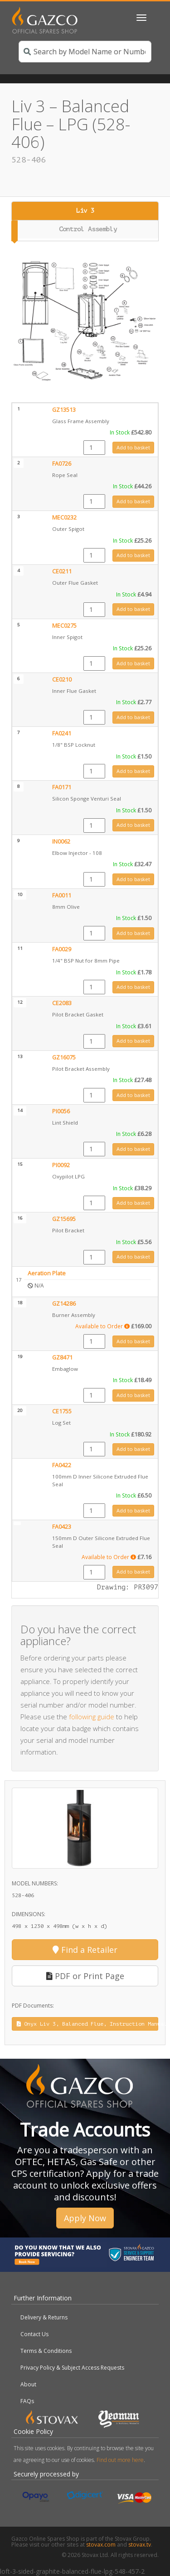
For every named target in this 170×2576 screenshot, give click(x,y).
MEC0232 (64, 517)
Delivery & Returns (44, 2317)
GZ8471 (62, 1357)
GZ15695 (64, 1219)
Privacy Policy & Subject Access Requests (72, 2367)
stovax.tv (139, 2544)
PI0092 (61, 1165)
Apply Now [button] (85, 2218)
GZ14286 (64, 1303)
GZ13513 (64, 410)
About (28, 2384)
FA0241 (61, 733)
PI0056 (61, 1111)
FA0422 (61, 1465)
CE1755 (62, 1411)
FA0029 (61, 949)
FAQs (27, 2401)
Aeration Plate (47, 1273)
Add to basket (133, 447)
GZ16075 (64, 1057)
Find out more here (120, 2460)
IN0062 (61, 841)
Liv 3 (85, 210)
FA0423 (61, 1527)
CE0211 (62, 571)
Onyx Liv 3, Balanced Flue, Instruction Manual (87, 2024)
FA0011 (61, 895)
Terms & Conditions (46, 2351)
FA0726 (61, 463)
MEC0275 (64, 626)
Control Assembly (88, 229)
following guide (91, 1716)
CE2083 (62, 1003)
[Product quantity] (94, 447)
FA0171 (61, 787)
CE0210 (62, 679)
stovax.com (101, 2544)
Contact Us (34, 2334)
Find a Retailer (85, 1949)
